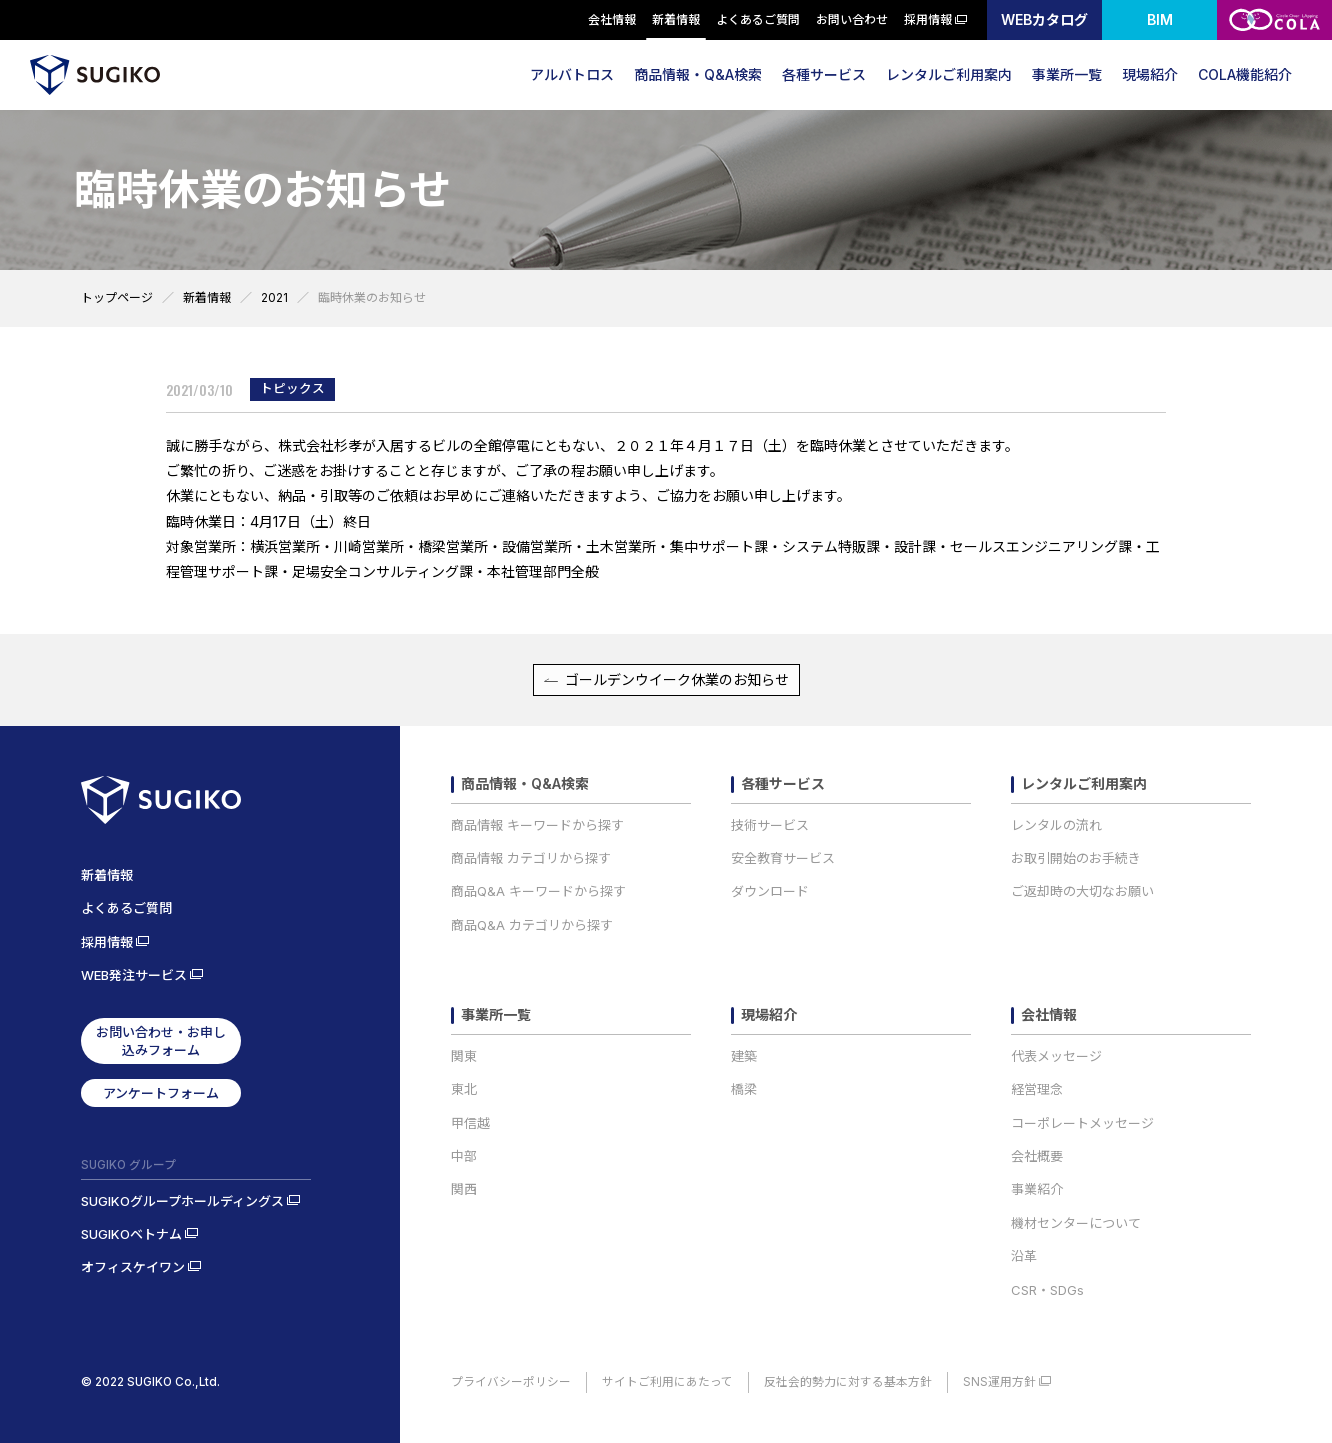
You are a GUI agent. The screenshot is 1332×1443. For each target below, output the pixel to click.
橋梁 (744, 1089)
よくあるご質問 (759, 19)
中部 (464, 1156)
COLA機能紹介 (1245, 74)
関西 (464, 1189)
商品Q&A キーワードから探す (538, 891)
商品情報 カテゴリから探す (531, 858)
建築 (744, 1056)
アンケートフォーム (161, 1093)
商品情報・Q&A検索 (698, 74)
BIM (1160, 19)
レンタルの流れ (1056, 825)
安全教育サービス (783, 858)
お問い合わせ (853, 19)
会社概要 (1037, 1156)
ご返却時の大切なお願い (1082, 891)
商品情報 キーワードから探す (537, 825)
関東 (464, 1056)
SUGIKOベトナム (131, 1234)
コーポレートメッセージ (1082, 1123)
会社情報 (613, 19)
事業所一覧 (1067, 74)
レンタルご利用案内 (949, 74)
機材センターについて (1076, 1223)
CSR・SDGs (1047, 1290)
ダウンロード (770, 891)
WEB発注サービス (134, 975)
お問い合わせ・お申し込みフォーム (161, 1041)
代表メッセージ (1056, 1056)
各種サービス (824, 74)
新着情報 (677, 19)
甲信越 (470, 1123)
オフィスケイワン (133, 1267)
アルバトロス (572, 74)
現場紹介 (1150, 74)
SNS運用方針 (999, 1382)
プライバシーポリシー (511, 1382)
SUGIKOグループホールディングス (182, 1201)
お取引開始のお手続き (1076, 858)
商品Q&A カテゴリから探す (532, 925)
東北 (464, 1089)
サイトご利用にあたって (667, 1382)
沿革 (1024, 1256)
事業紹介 (1037, 1189)
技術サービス (770, 825)
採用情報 (929, 19)
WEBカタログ (1044, 19)
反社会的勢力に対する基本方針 (848, 1382)
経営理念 (1037, 1089)
